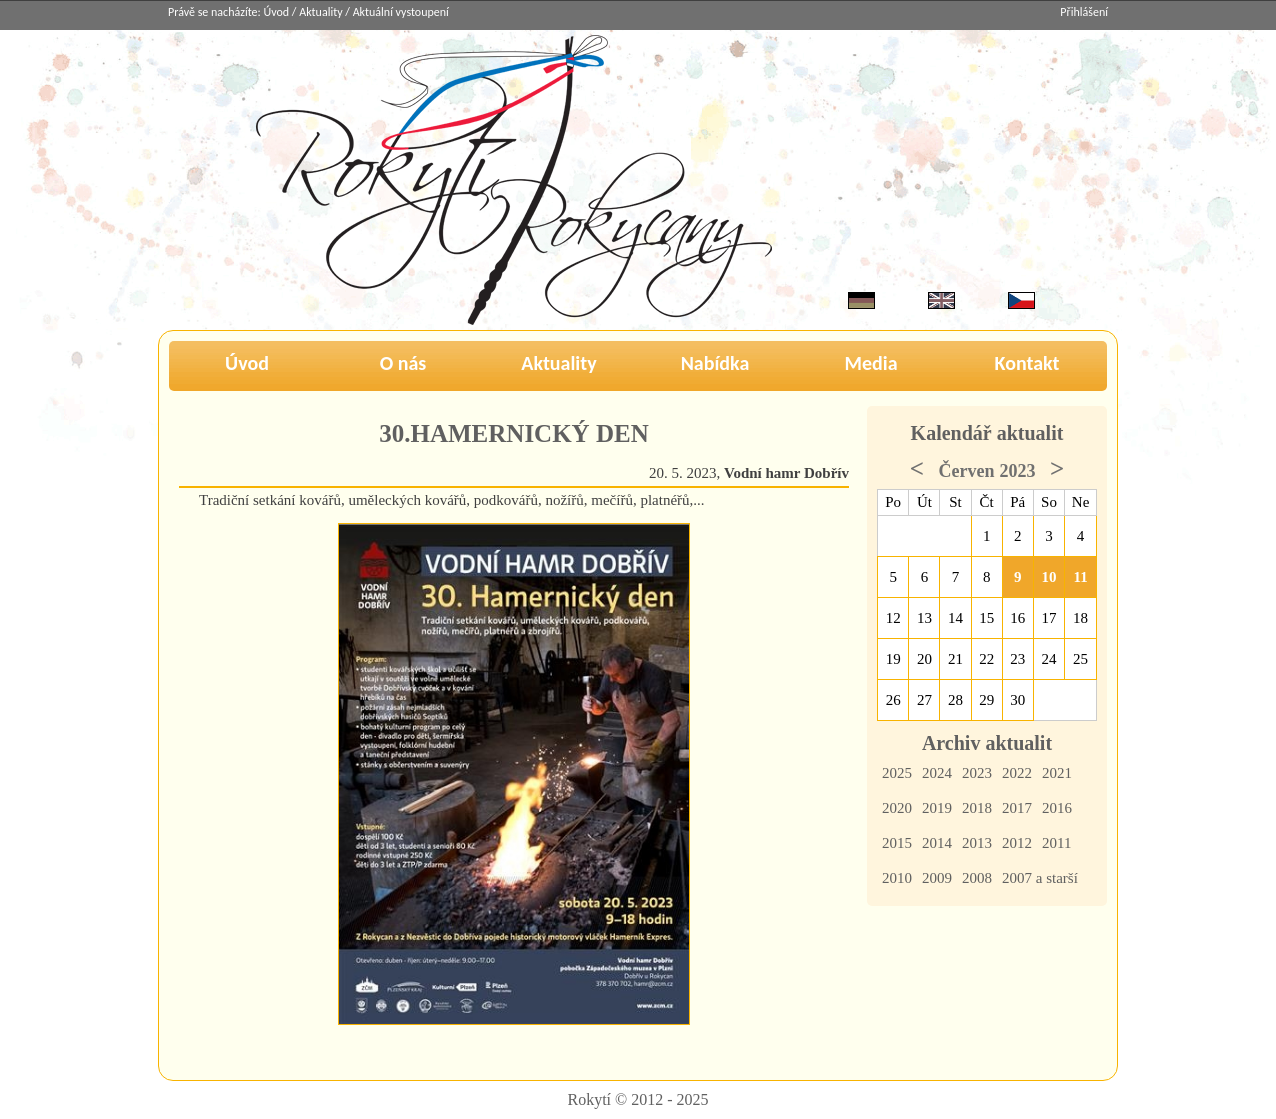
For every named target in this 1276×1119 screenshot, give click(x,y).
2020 (897, 808)
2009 (937, 878)
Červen (967, 471)
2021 (1057, 773)
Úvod (277, 12)
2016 (1057, 808)
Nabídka (715, 363)
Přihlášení (1084, 12)
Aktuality (320, 12)
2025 (897, 773)
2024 (937, 773)
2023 (977, 773)
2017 (1017, 808)
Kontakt (1027, 363)
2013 (977, 843)
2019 (937, 808)
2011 (1056, 843)
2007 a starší (1040, 878)
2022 (1017, 773)
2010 (897, 878)
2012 (1017, 843)
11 (1081, 577)
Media (870, 363)
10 (1049, 577)
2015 (897, 843)
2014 (937, 843)
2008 (977, 878)
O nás (403, 363)
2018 (977, 808)
